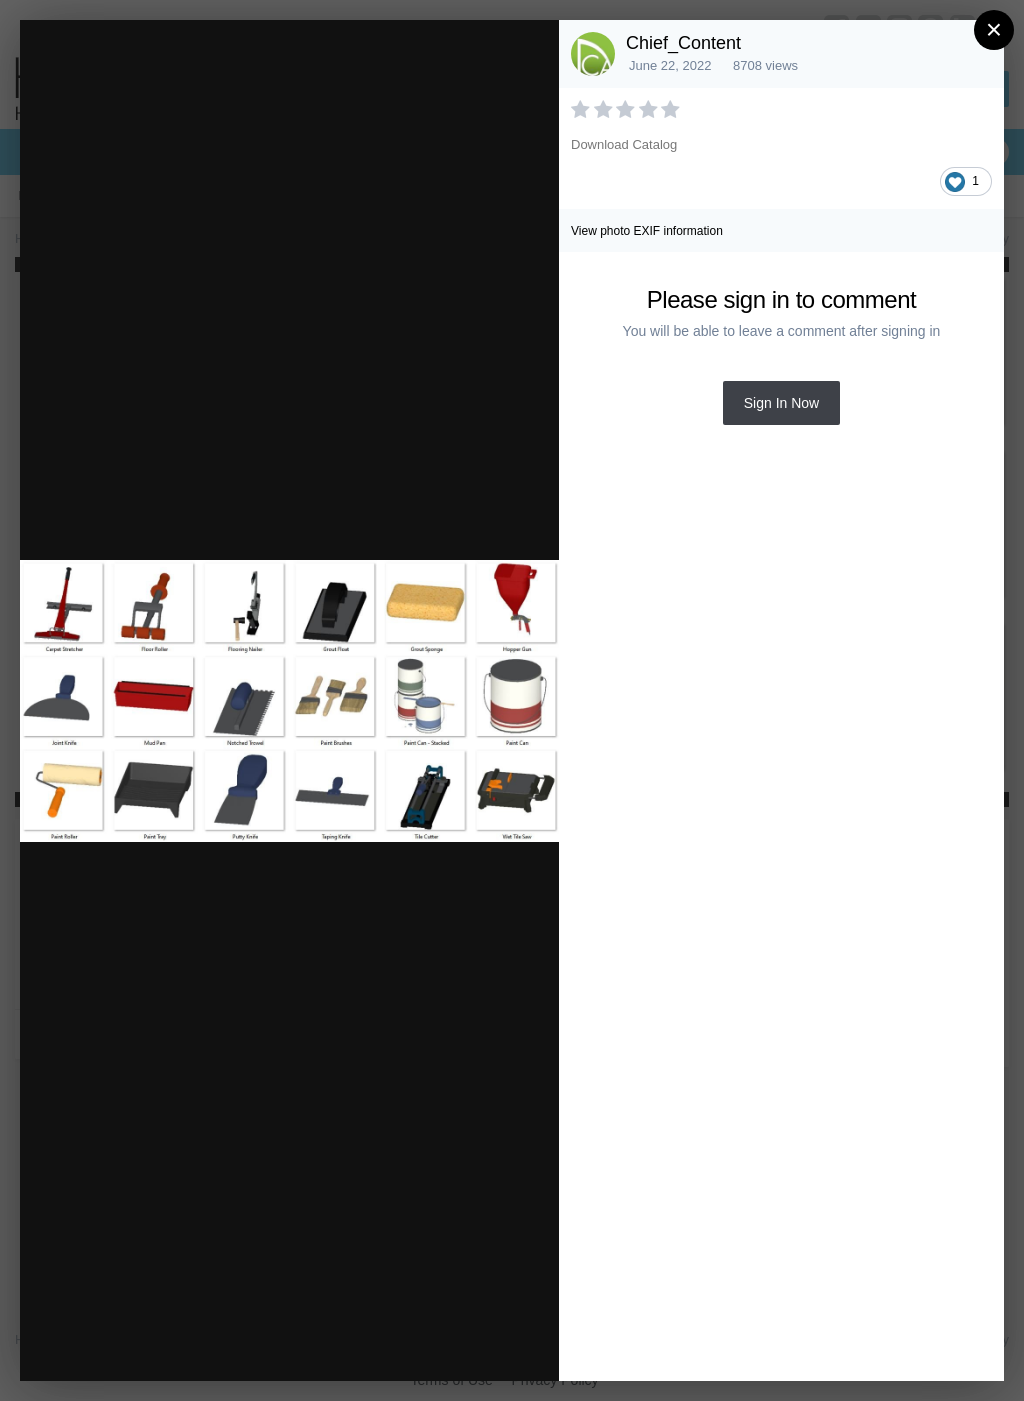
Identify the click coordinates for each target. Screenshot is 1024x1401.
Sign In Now (781, 403)
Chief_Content (683, 43)
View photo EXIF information (647, 231)
